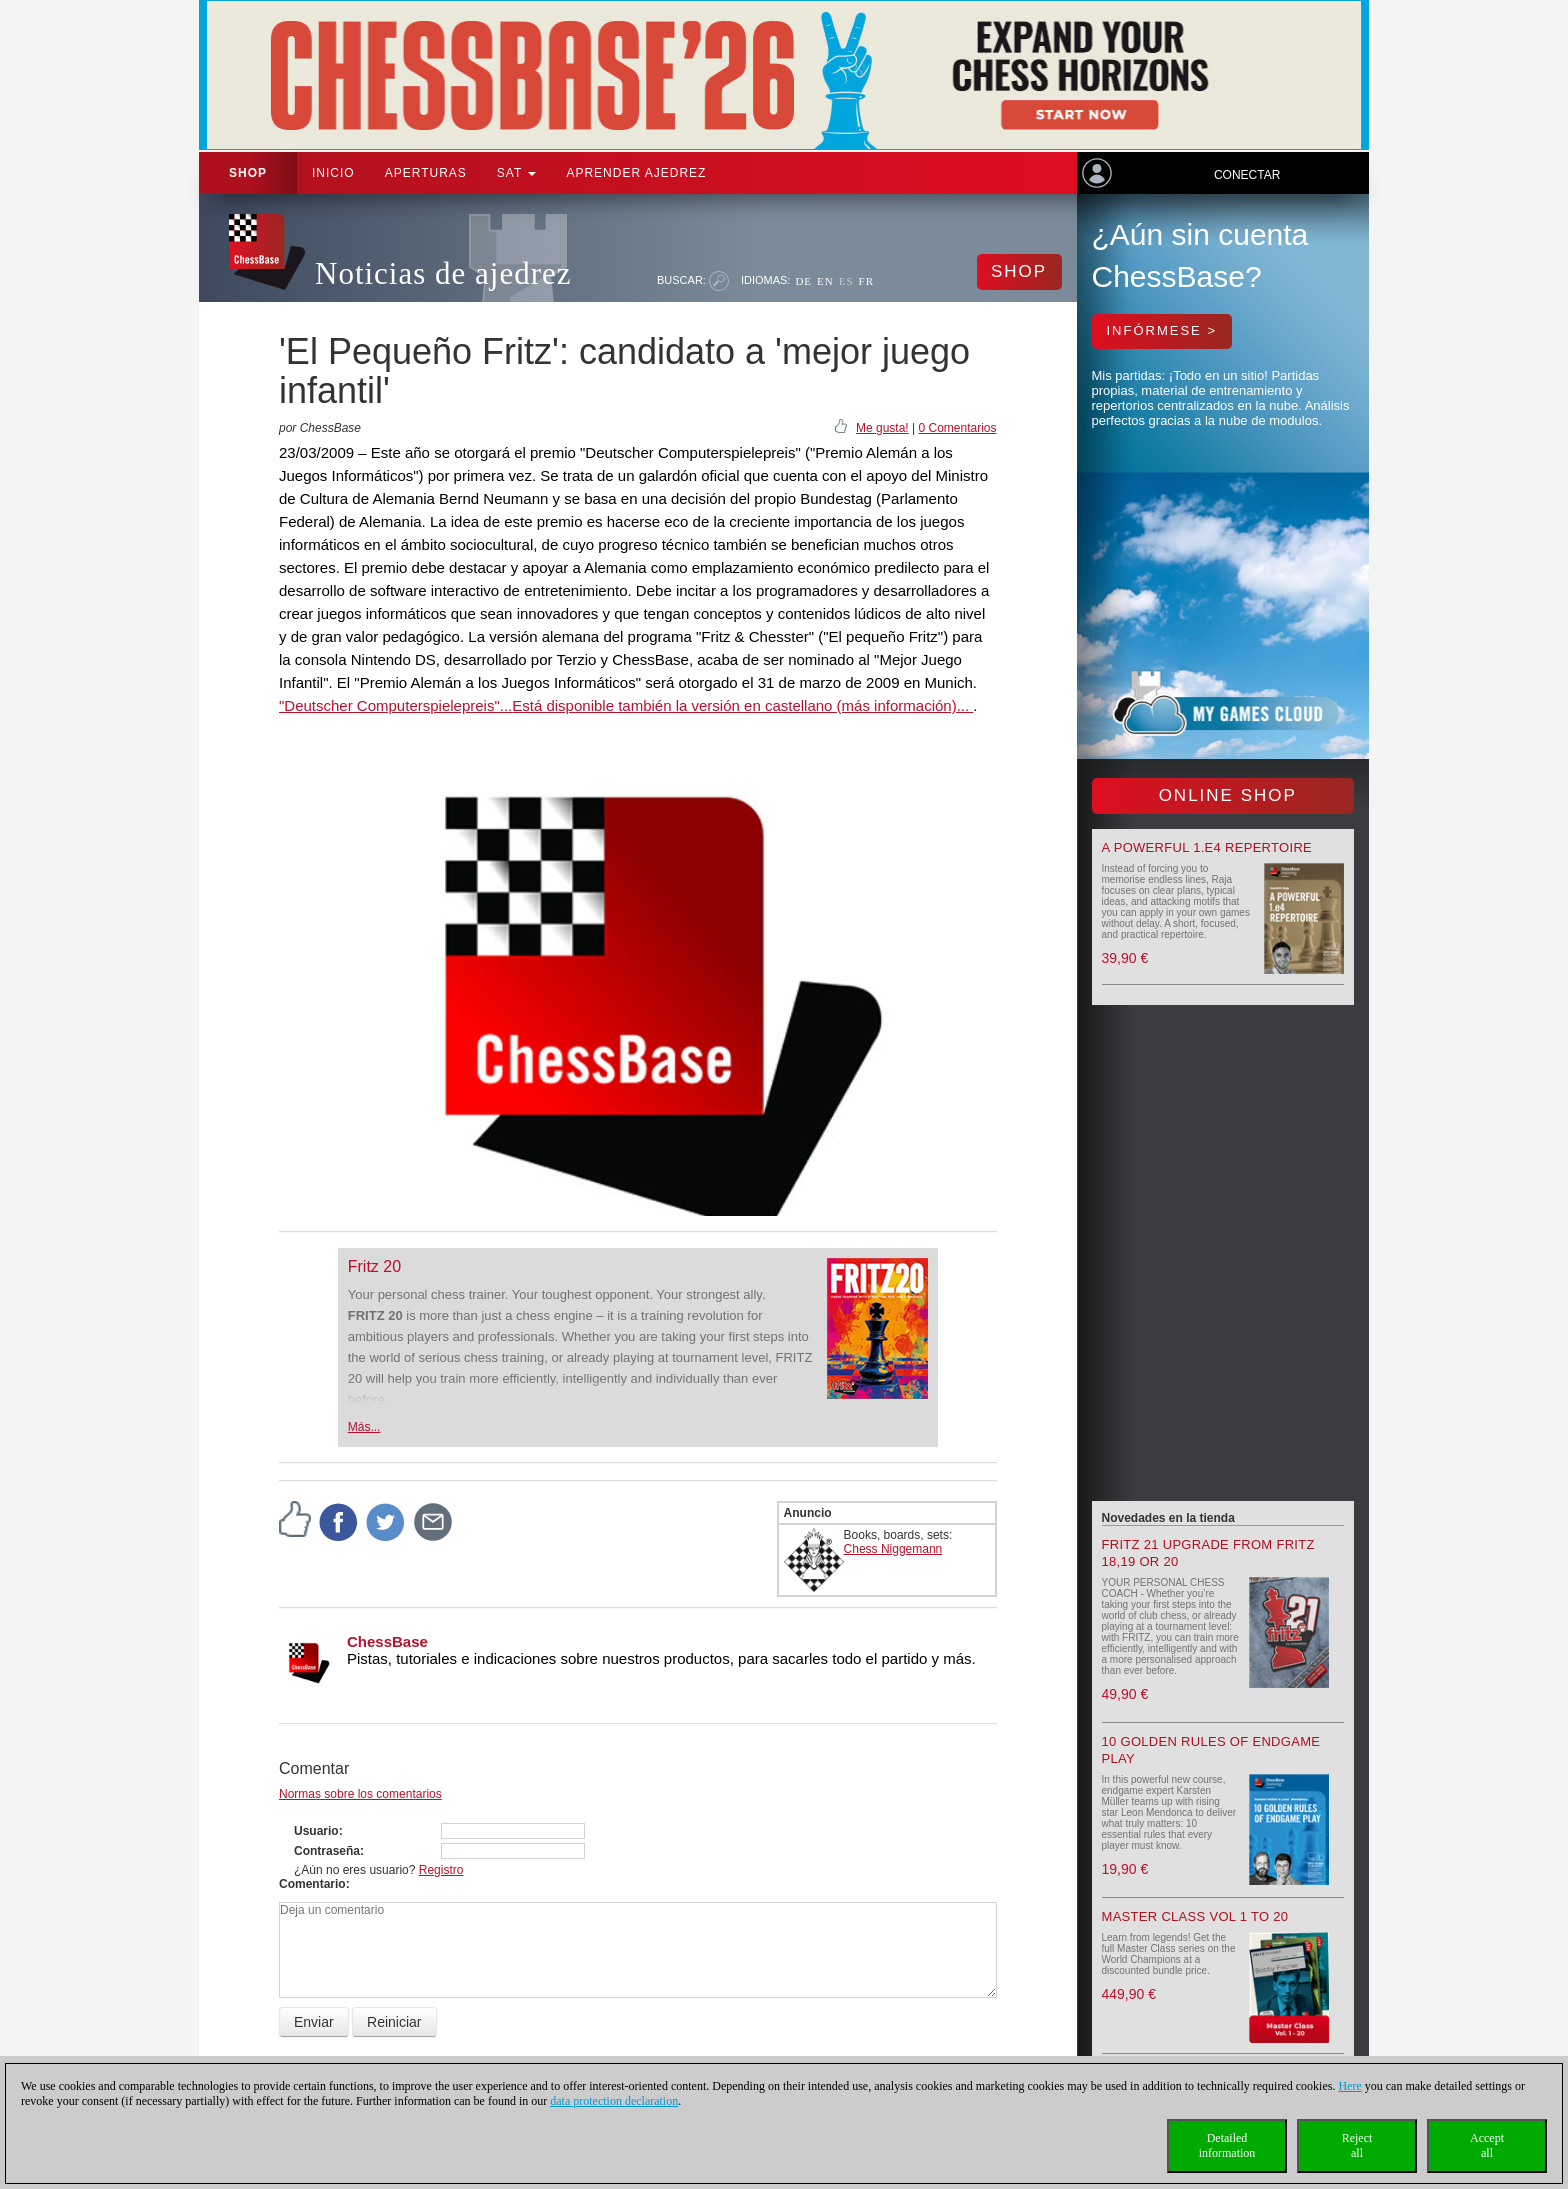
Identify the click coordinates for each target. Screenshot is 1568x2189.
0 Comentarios (957, 428)
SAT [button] (517, 173)
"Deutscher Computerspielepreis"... (395, 705)
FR (866, 281)
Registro (441, 1870)
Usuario (316, 1831)
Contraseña (327, 1851)
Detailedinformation (1227, 2145)
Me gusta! (882, 428)
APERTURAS (426, 173)
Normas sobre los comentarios (360, 1794)
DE (803, 281)
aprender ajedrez (636, 173)
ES (846, 281)
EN (825, 281)
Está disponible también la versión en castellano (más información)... (742, 705)
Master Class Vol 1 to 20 (1195, 1916)
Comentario (312, 1884)
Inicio (333, 173)
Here (1349, 2086)
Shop (248, 173)
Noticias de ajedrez (443, 273)
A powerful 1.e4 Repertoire (1207, 847)
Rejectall (1357, 2145)
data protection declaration (614, 2101)
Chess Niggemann (893, 1549)
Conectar (1247, 175)
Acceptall (1487, 2145)
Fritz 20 (374, 1266)
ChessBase (387, 1641)
